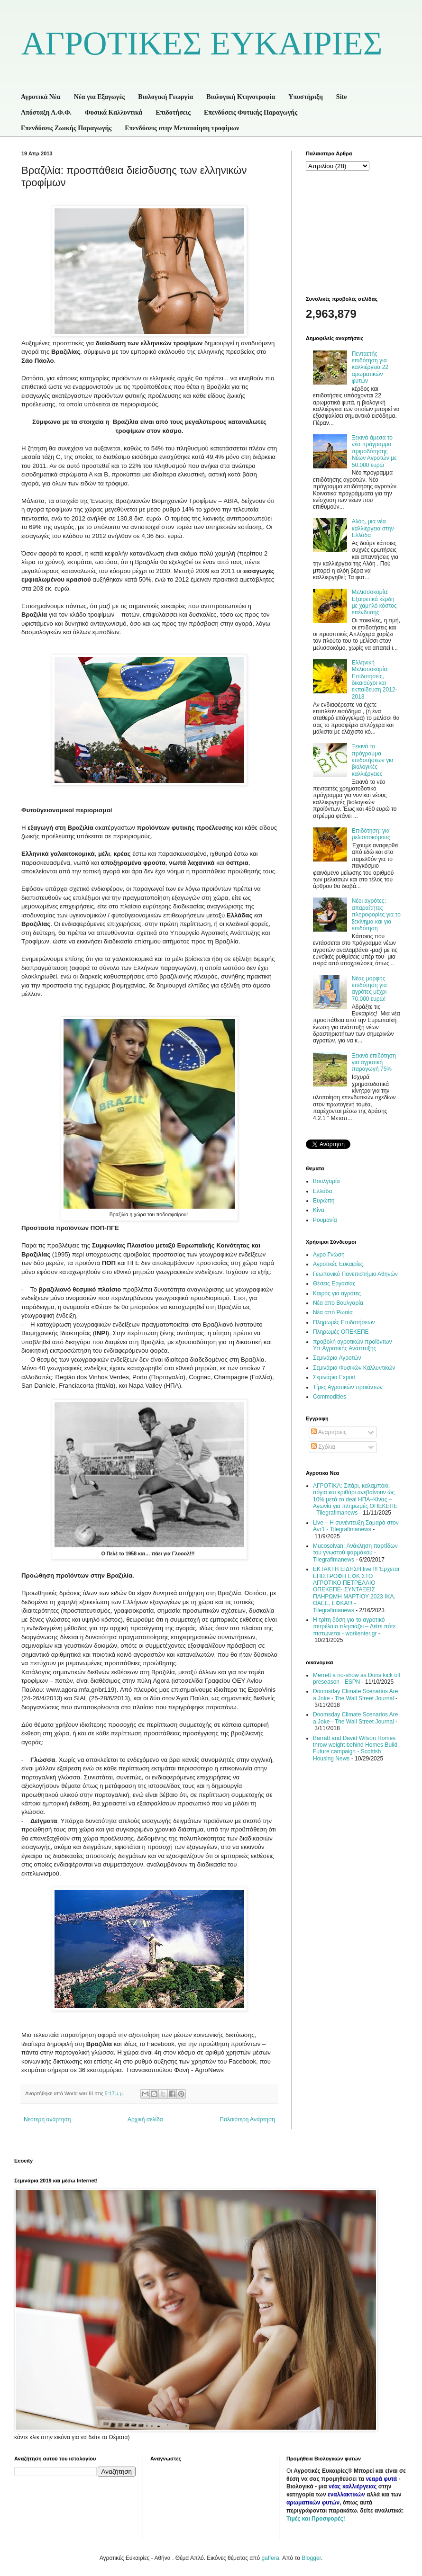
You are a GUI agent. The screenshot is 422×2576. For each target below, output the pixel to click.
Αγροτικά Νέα (41, 96)
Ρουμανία (325, 1220)
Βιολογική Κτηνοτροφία (240, 96)
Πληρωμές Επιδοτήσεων (344, 1322)
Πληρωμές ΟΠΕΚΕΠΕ (341, 1331)
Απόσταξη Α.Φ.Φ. (46, 112)
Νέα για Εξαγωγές (99, 96)
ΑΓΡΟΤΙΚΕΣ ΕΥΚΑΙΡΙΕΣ (202, 43)
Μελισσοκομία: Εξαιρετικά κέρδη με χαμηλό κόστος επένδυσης (374, 602)
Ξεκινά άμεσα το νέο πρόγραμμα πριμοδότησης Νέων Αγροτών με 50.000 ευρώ (374, 451)
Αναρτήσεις (329, 1432)
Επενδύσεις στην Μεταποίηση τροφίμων (182, 128)
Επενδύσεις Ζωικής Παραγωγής (66, 128)
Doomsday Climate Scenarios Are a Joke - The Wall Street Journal (355, 1694)
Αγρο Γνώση (329, 1254)
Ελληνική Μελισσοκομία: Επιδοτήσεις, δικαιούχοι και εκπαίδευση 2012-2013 (374, 679)
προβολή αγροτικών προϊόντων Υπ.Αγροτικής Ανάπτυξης (352, 1345)
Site (341, 96)
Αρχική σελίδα (145, 2119)
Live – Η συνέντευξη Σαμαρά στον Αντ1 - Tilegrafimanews (356, 1526)
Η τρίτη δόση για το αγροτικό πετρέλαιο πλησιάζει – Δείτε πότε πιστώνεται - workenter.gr (354, 1626)
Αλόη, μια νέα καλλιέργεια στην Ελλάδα (373, 528)
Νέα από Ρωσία (333, 1312)
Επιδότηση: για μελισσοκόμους (371, 834)
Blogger (311, 2558)
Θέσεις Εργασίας (334, 1283)
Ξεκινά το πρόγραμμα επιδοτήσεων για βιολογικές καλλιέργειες (373, 760)
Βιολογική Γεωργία (165, 96)
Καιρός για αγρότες (337, 1293)
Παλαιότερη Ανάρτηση (247, 2119)
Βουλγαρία (326, 1181)
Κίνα (318, 1210)
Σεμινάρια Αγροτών (337, 1358)
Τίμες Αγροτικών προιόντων (348, 1387)
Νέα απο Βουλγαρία (338, 1303)
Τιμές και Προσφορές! (315, 2518)
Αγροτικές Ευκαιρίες (338, 1264)
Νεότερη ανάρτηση (47, 2119)
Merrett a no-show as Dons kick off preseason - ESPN (357, 1678)
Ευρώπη (324, 1200)
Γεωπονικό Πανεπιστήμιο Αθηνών (355, 1274)
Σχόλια (323, 1447)
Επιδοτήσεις (173, 112)
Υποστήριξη (305, 96)
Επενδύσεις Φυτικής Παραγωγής (250, 112)
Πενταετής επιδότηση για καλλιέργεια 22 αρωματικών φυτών (370, 367)
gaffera (270, 2558)
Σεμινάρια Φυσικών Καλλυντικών (354, 1367)
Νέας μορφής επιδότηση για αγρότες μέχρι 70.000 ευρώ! (369, 988)
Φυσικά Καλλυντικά (113, 112)
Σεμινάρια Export (334, 1377)
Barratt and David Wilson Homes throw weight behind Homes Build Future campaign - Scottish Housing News (355, 1748)
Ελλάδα (322, 1191)
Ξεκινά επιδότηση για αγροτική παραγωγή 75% (374, 1062)
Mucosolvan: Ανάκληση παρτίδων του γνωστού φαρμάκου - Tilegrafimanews (355, 1553)
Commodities (329, 1396)
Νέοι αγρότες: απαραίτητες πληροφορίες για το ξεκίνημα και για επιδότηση (376, 915)
